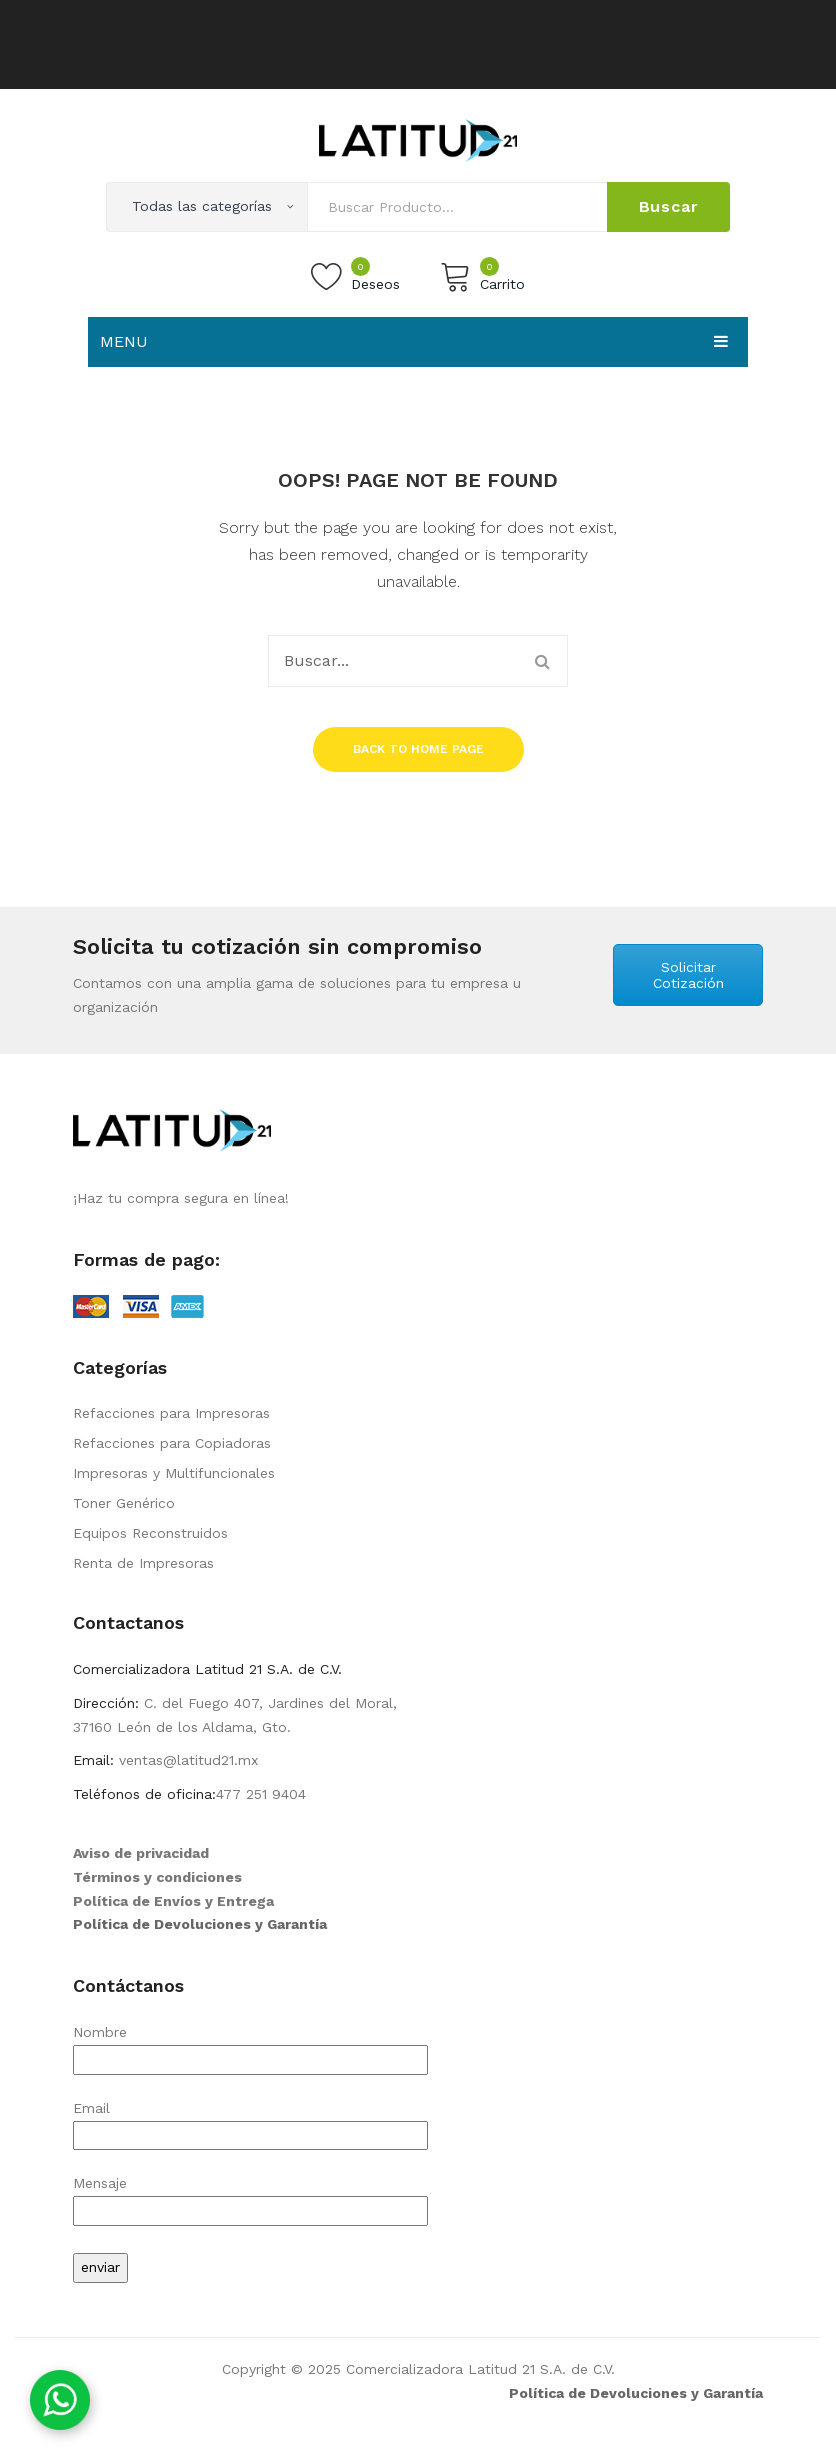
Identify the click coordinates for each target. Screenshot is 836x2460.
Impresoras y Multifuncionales (174, 1473)
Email (250, 2121)
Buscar (669, 206)
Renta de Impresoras (143, 1563)
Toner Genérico (124, 1503)
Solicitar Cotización (688, 975)
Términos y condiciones (157, 1877)
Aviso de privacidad (141, 1853)
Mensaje (250, 2196)
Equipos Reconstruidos (150, 1533)
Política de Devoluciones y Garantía (200, 1924)
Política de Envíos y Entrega (173, 1901)
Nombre (250, 2045)
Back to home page (418, 749)
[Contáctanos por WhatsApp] (60, 2400)
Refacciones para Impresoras (171, 1413)
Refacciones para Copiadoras (172, 1443)
